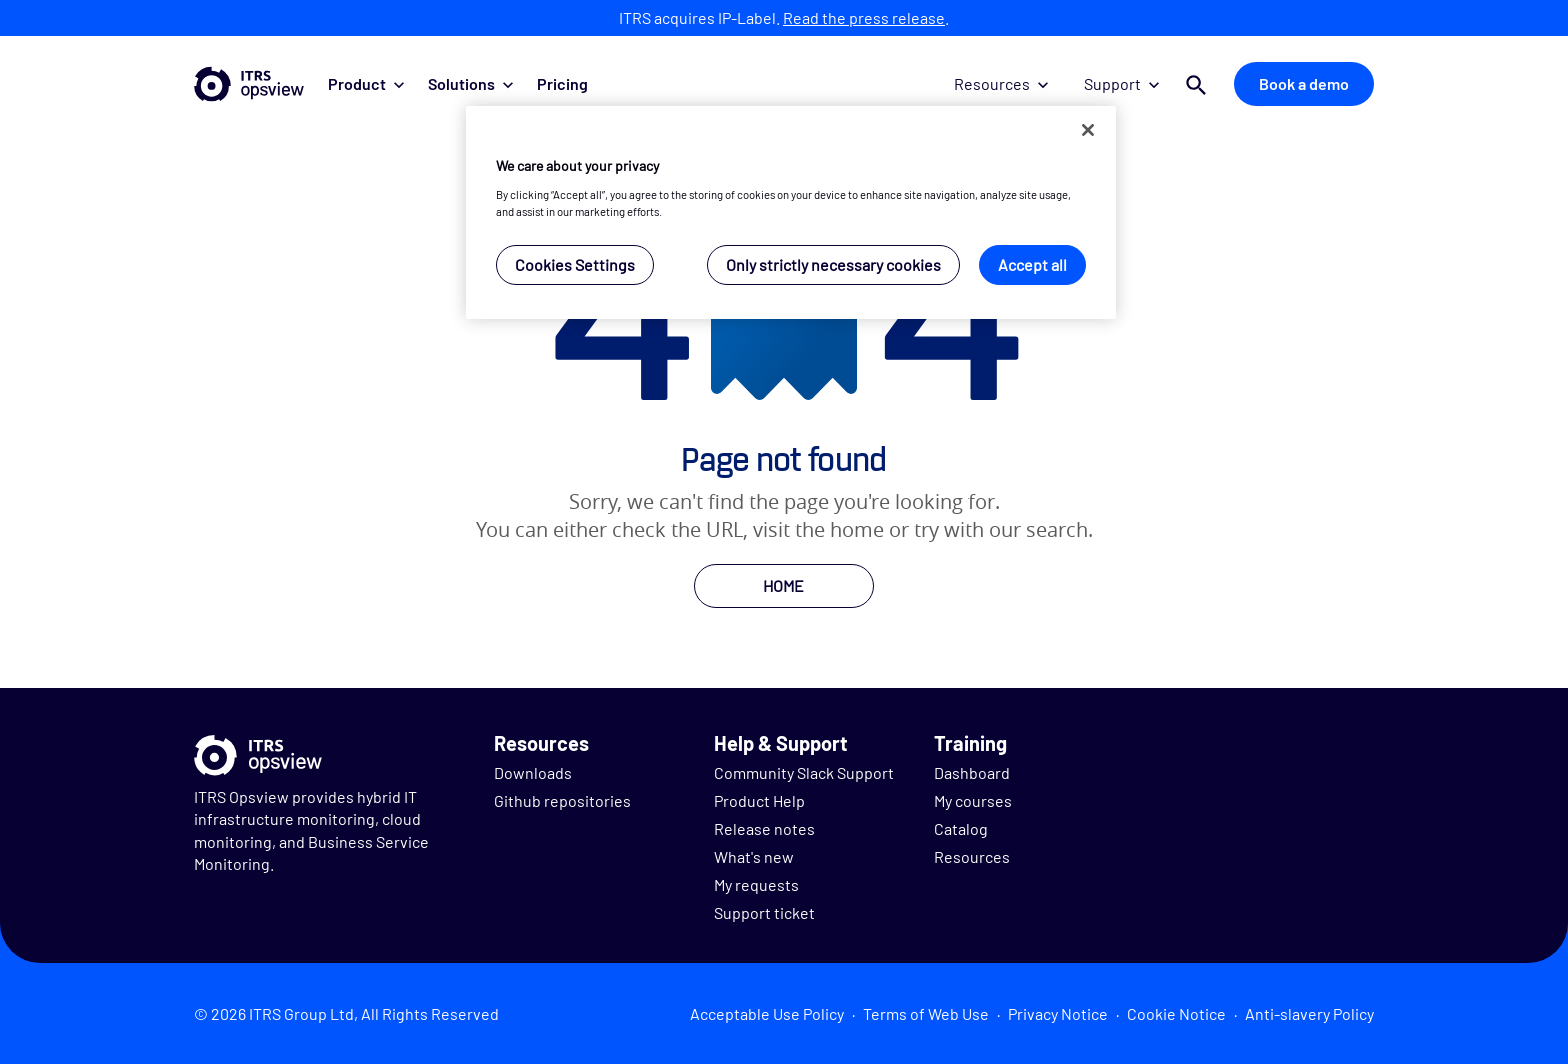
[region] (791, 212)
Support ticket (764, 912)
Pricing (562, 83)
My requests (756, 884)
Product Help (759, 800)
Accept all (1032, 264)
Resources (1001, 83)
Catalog (961, 828)
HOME (783, 585)
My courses (973, 800)
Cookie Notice (1176, 1013)
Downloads (533, 772)
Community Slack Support (804, 772)
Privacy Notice (1058, 1013)
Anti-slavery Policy (1309, 1013)
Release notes (764, 828)
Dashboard (972, 772)
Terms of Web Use (926, 1013)
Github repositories (562, 800)
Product (366, 83)
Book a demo (1304, 83)
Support (1121, 83)
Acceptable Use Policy (767, 1013)
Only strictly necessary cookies (833, 264)
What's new (754, 856)
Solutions (470, 83)
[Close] (1088, 130)
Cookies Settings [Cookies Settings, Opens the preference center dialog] (575, 264)
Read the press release (864, 17)
